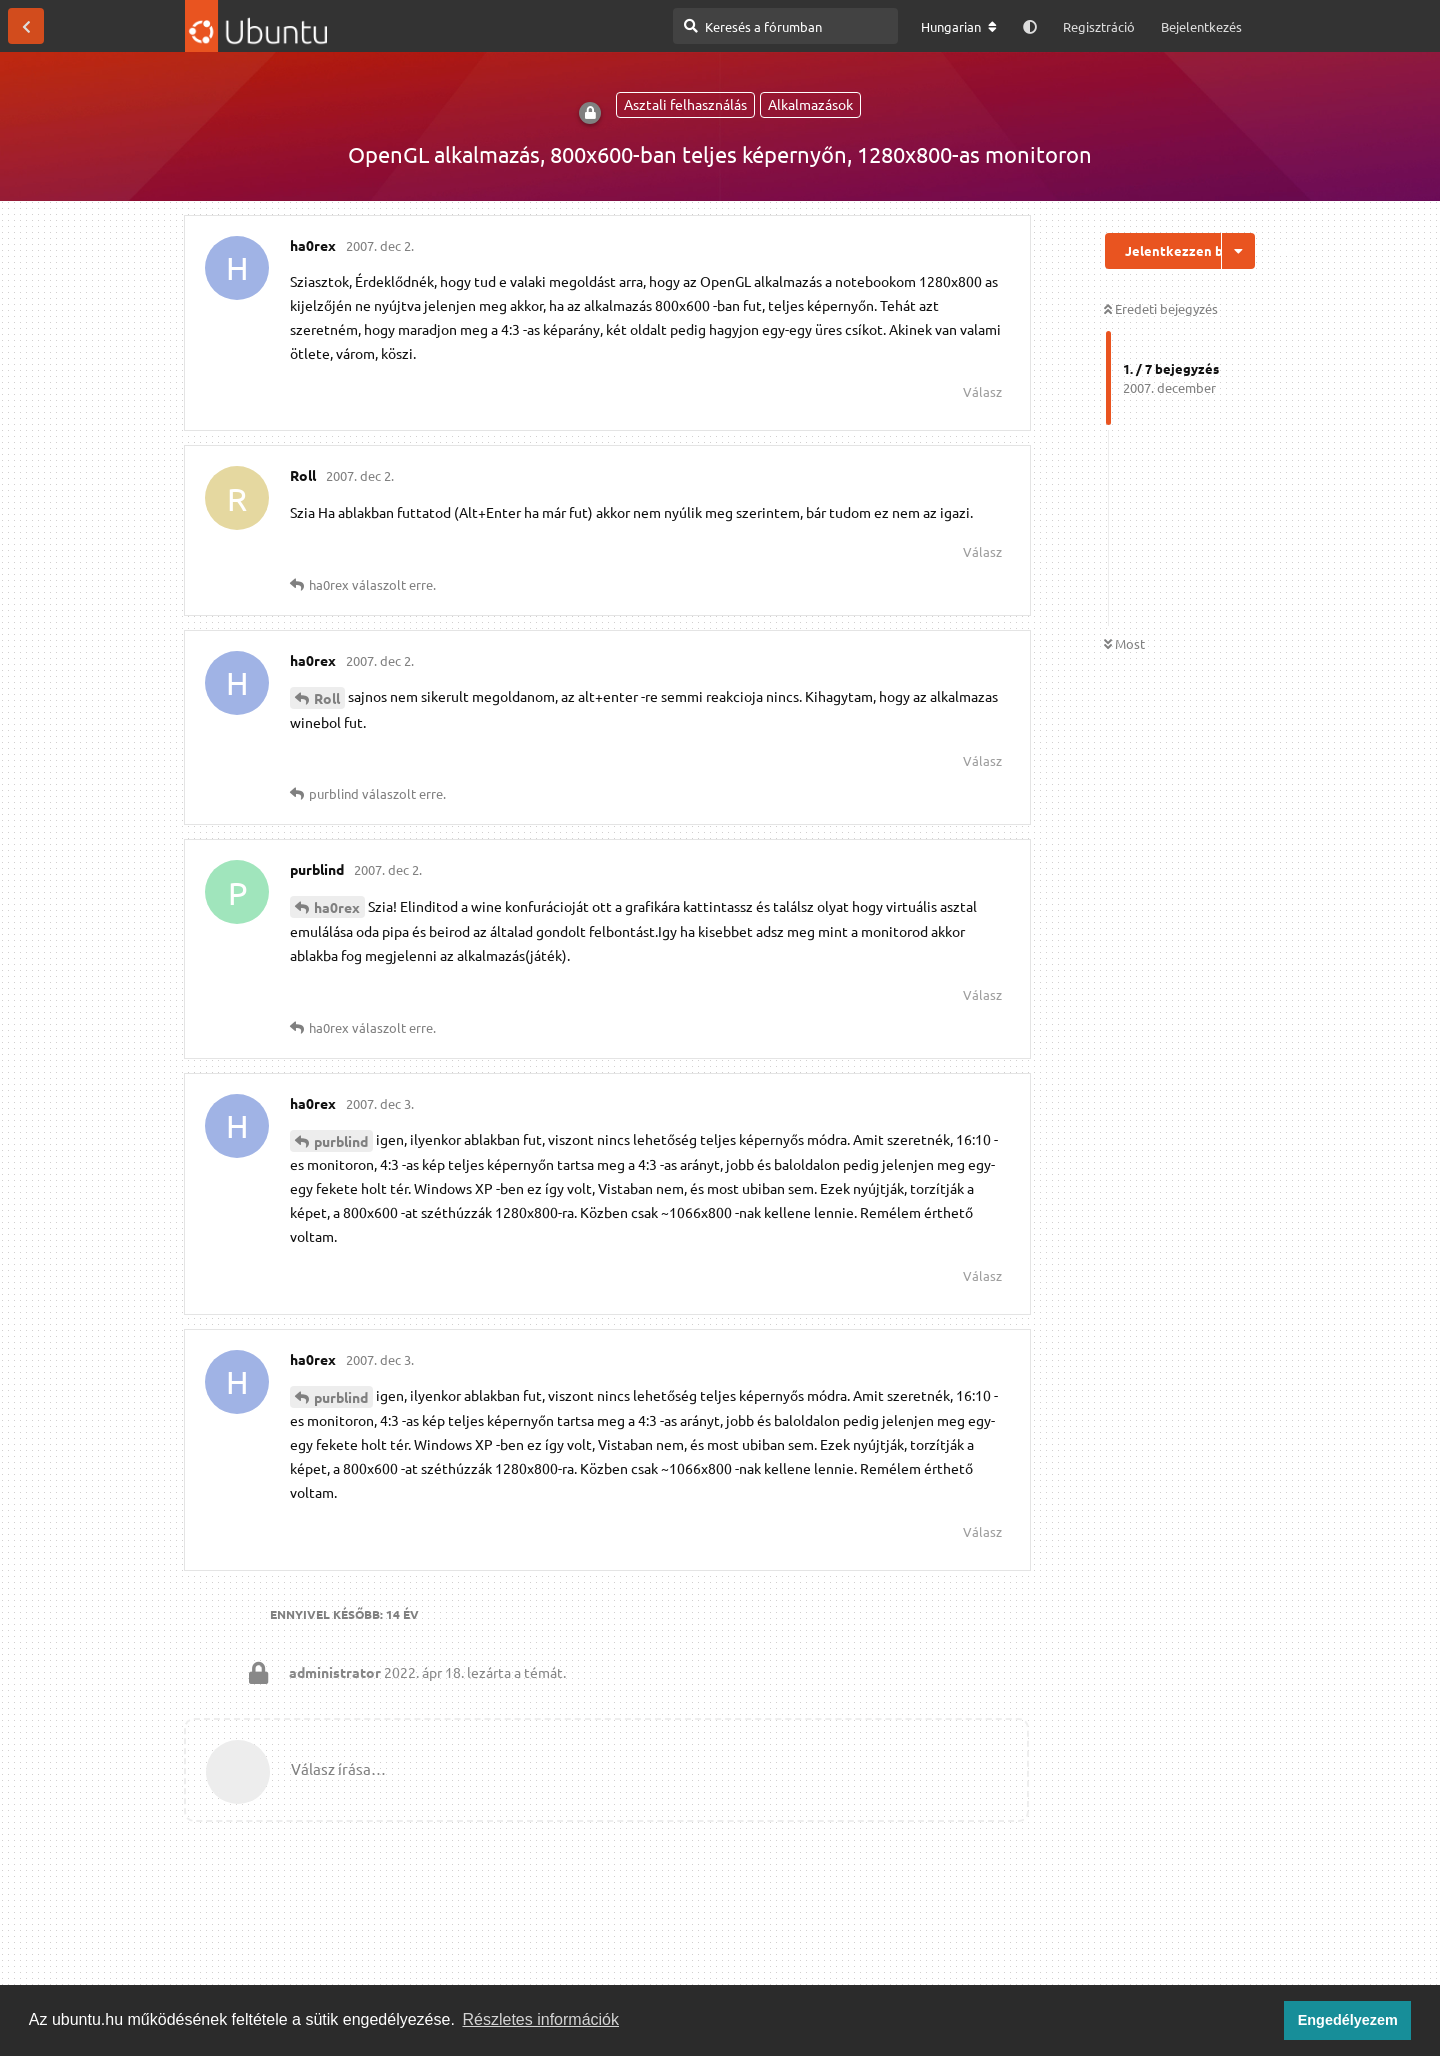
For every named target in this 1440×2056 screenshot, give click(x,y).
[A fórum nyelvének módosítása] (959, 27)
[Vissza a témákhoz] (26, 26)
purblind (341, 1141)
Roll (327, 698)
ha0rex (337, 907)
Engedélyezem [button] (1348, 2020)
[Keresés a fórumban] (785, 26)
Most (1124, 643)
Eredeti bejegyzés (1161, 308)
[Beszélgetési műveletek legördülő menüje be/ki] (1238, 251)
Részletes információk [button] (541, 2019)
